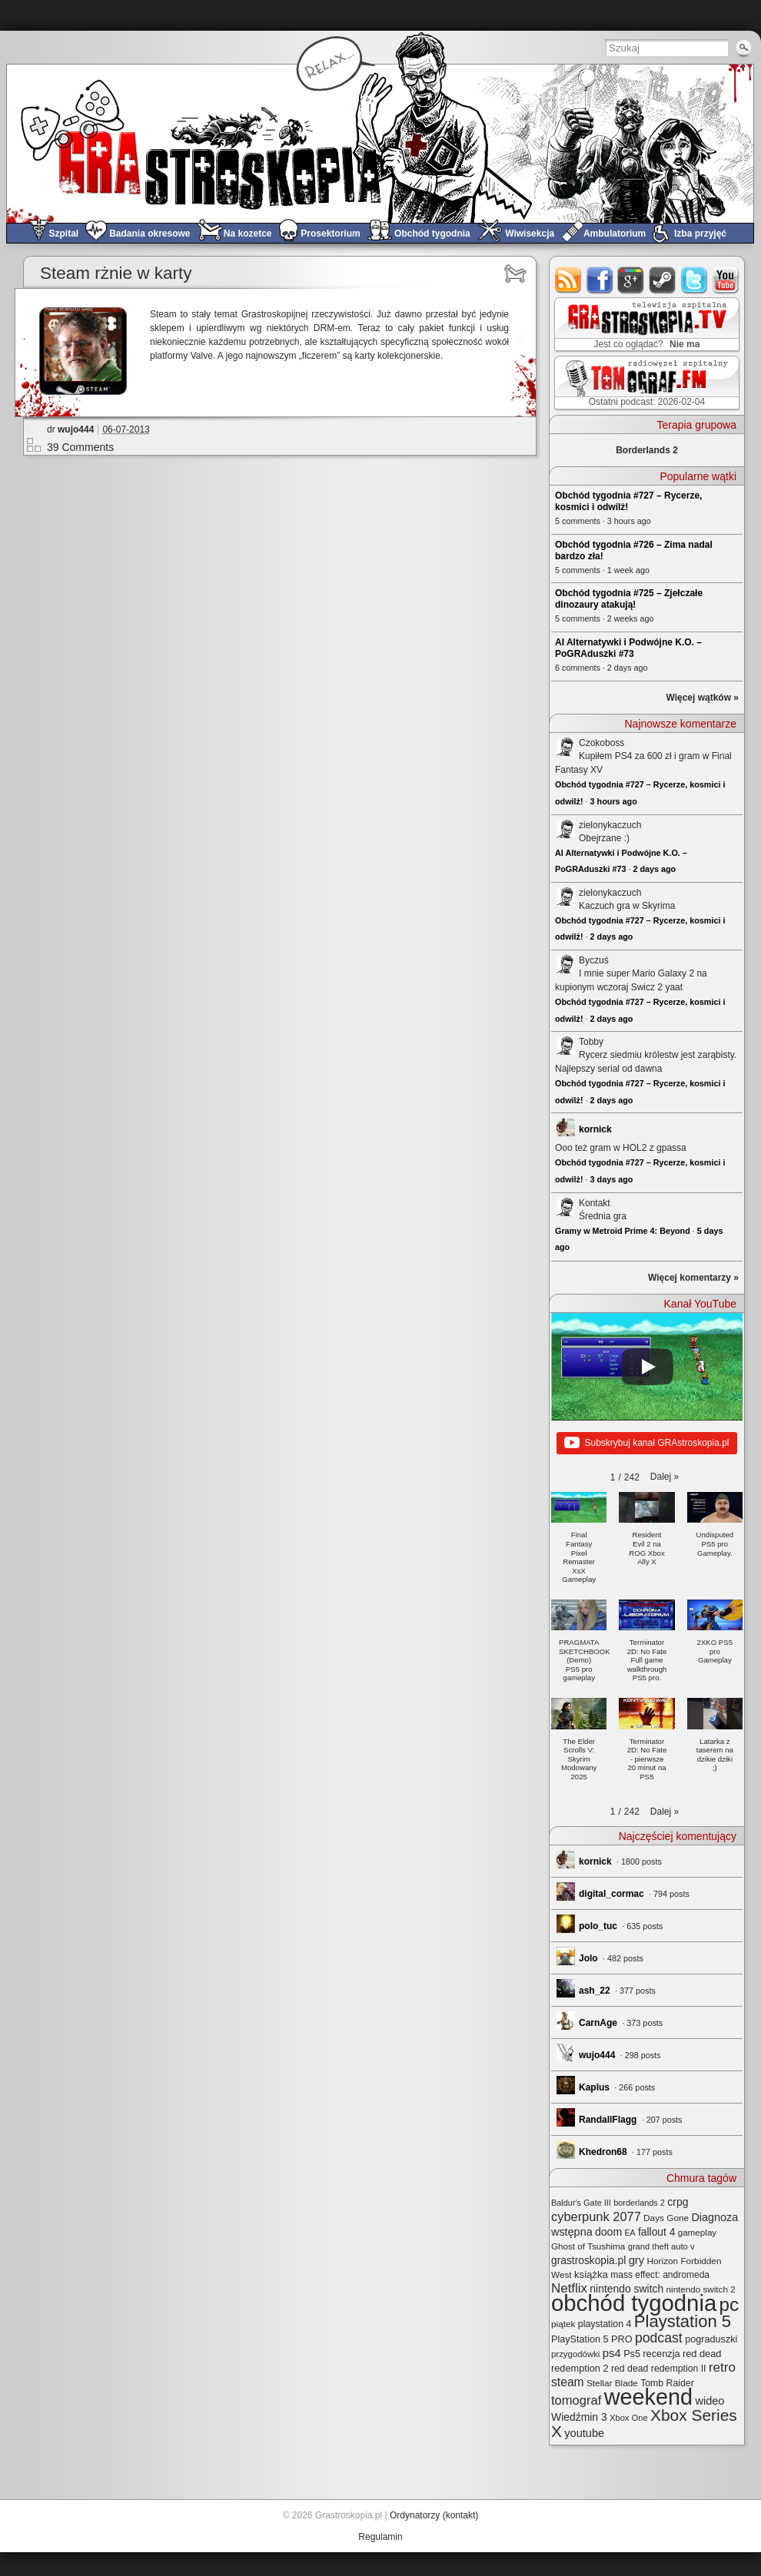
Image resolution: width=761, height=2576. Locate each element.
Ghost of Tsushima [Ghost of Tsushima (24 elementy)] (588, 2246)
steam (663, 280)
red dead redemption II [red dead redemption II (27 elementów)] (658, 2368)
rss (568, 280)
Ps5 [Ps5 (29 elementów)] (631, 2354)
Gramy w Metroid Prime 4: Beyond (622, 1230)
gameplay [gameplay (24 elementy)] (697, 2232)
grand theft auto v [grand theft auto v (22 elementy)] (661, 2246)
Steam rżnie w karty (116, 273)
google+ (631, 280)
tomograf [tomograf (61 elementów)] (576, 2400)
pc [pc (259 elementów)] (729, 2304)
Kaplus (594, 2087)
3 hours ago (613, 801)
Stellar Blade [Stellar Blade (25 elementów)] (612, 2383)
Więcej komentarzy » (693, 1277)
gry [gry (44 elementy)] (637, 2260)
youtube (726, 280)
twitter (694, 280)
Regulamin (380, 2536)
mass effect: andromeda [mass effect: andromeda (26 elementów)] (659, 2274)
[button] (664, 1477)
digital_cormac (611, 1893)
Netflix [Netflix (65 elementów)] (569, 2288)
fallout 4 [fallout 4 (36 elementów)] (656, 2232)
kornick (595, 1129)
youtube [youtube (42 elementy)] (584, 2433)
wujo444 (76, 429)
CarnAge (598, 2022)
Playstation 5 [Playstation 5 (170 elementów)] (682, 2321)
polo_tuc (598, 1926)
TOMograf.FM (644, 382)
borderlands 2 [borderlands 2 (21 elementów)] (639, 2202)
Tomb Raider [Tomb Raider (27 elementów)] (667, 2383)
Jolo (588, 1958)
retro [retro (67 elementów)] (722, 2367)
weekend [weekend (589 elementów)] (648, 2397)
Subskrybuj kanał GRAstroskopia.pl (646, 1443)
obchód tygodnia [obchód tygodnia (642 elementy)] (633, 2303)
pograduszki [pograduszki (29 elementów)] (711, 2339)
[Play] (647, 1366)
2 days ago (654, 869)
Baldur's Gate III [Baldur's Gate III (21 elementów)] (581, 2202)
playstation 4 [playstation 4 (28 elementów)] (605, 2324)
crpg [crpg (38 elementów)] (677, 2202)
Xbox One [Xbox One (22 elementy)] (629, 2417)
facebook (600, 280)
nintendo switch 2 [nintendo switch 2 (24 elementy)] (701, 2289)
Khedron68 (603, 2152)
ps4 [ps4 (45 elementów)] (612, 2352)
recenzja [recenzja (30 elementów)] (661, 2353)
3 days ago (611, 1179)
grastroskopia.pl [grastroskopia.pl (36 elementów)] (588, 2260)
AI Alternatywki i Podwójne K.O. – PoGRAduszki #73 (628, 648)
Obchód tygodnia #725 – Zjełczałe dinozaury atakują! (629, 599)
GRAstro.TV (645, 325)
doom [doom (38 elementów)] (608, 2232)
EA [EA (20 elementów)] (629, 2232)
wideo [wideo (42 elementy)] (709, 2401)
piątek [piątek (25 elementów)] (563, 2324)
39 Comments (80, 447)
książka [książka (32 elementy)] (591, 2274)
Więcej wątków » (702, 697)
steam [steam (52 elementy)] (567, 2382)
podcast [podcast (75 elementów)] (659, 2338)
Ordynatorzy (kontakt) (434, 2515)
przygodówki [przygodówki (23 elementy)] (575, 2354)
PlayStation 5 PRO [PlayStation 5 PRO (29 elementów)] (592, 2339)
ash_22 (594, 1990)
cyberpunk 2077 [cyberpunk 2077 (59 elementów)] (596, 2216)
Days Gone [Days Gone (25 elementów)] (666, 2218)
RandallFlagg (607, 2119)
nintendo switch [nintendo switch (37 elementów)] (626, 2289)
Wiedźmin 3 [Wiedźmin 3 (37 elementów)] (579, 2417)
